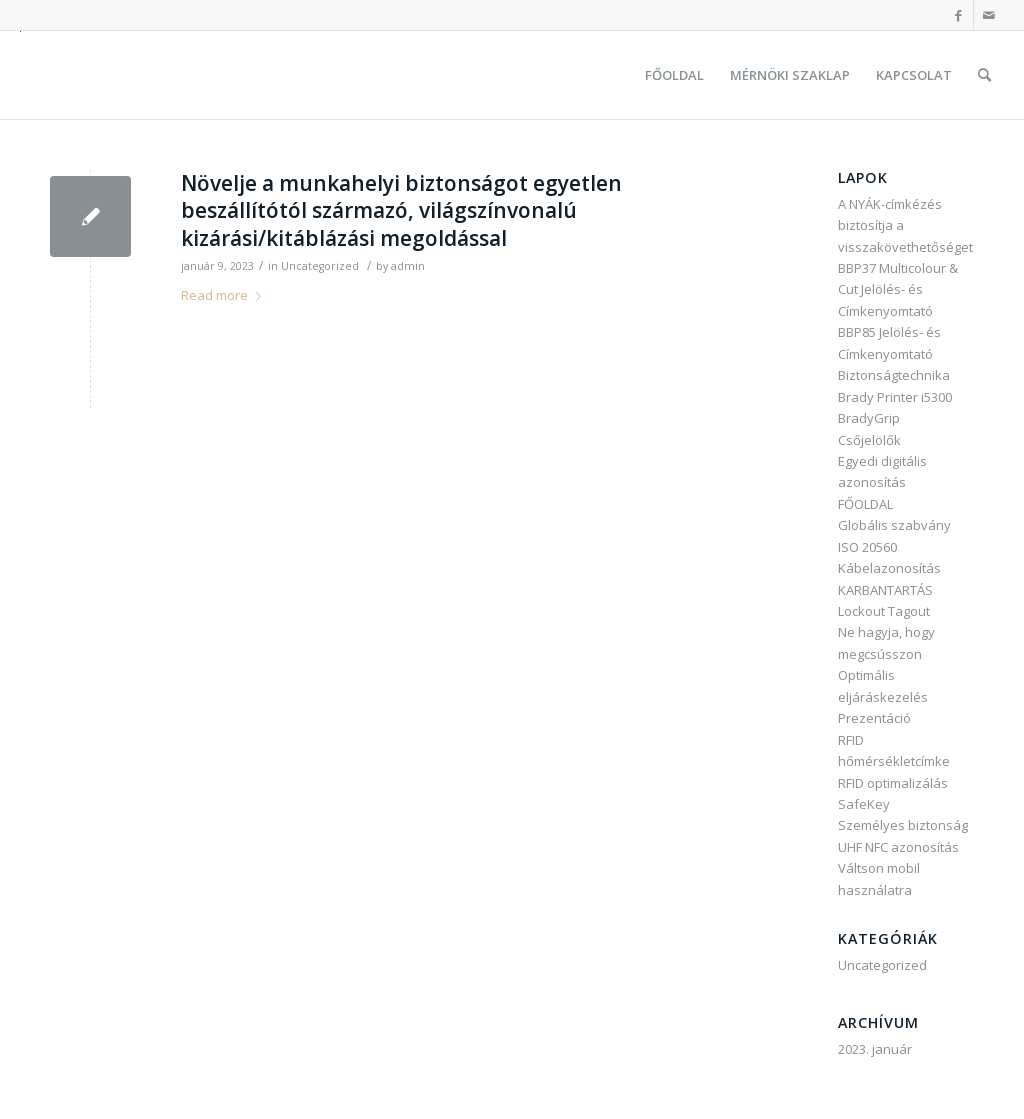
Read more (225, 295)
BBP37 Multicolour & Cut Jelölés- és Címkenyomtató (898, 289)
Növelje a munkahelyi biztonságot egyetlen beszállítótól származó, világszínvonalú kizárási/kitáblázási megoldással (401, 210)
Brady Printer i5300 (895, 397)
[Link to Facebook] (958, 15)
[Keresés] (984, 75)
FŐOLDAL (865, 504)
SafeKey (864, 804)
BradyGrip (869, 418)
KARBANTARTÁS (885, 590)
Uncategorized (320, 266)
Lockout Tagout (884, 611)
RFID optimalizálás (893, 783)
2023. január (875, 1049)
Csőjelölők (869, 440)
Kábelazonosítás (889, 568)
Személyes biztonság (903, 825)
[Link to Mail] (989, 15)
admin (408, 266)
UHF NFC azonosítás (898, 847)
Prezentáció (874, 718)
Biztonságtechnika (894, 375)
